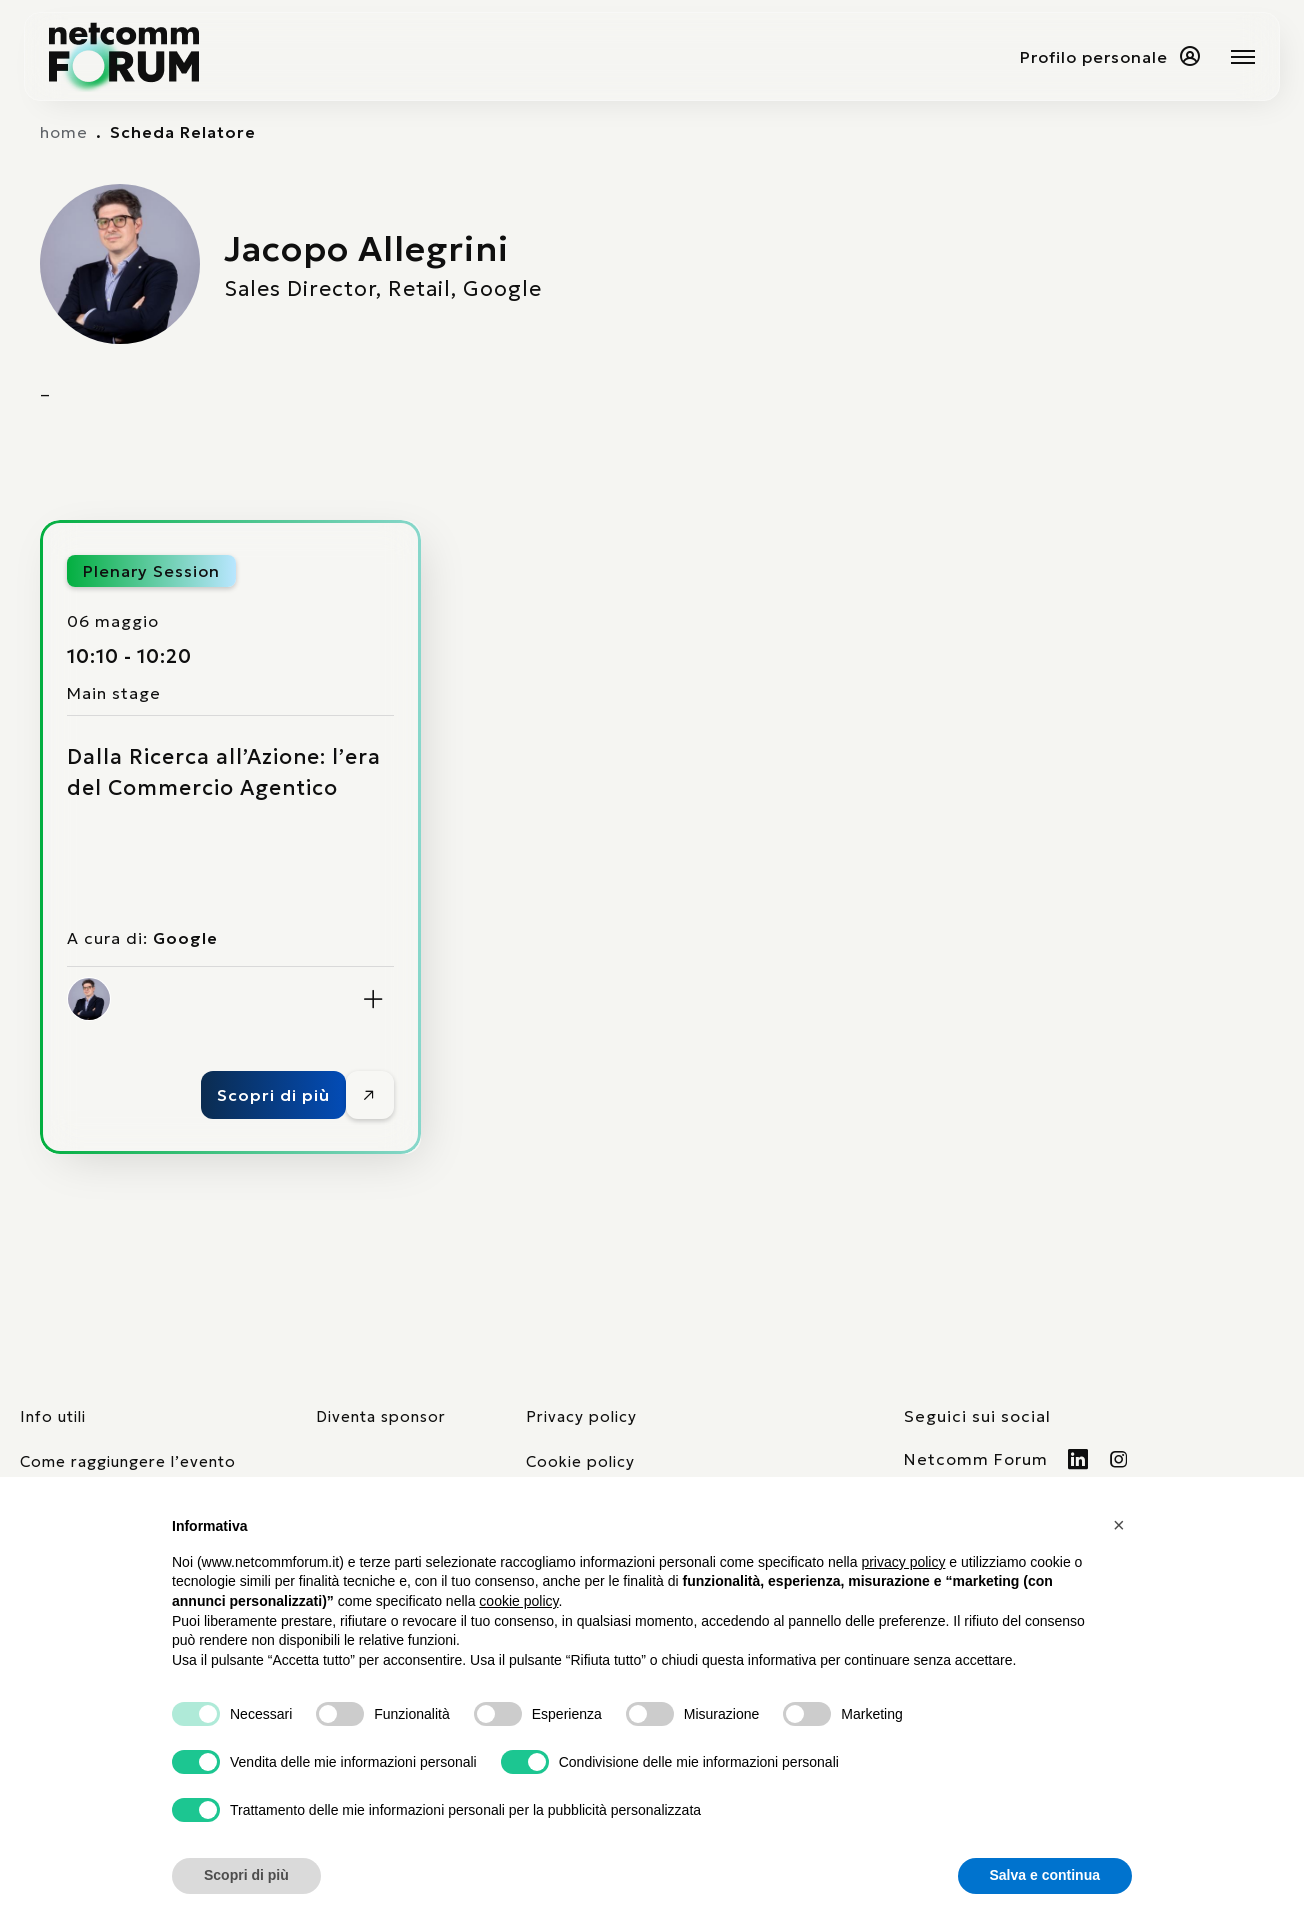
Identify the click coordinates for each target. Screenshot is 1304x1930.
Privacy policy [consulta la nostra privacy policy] (581, 1416)
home (64, 132)
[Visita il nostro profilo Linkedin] (1078, 1459)
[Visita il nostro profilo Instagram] (1119, 1459)
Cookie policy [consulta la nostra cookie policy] (580, 1461)
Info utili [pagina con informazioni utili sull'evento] (53, 1416)
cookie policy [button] (518, 1601)
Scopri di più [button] (246, 1875)
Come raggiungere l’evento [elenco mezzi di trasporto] (128, 1461)
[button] (1122, 1525)
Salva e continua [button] (1045, 1875)
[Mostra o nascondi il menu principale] (1243, 57)
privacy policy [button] (903, 1562)
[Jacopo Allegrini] (89, 999)
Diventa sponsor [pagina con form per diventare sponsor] (381, 1416)
